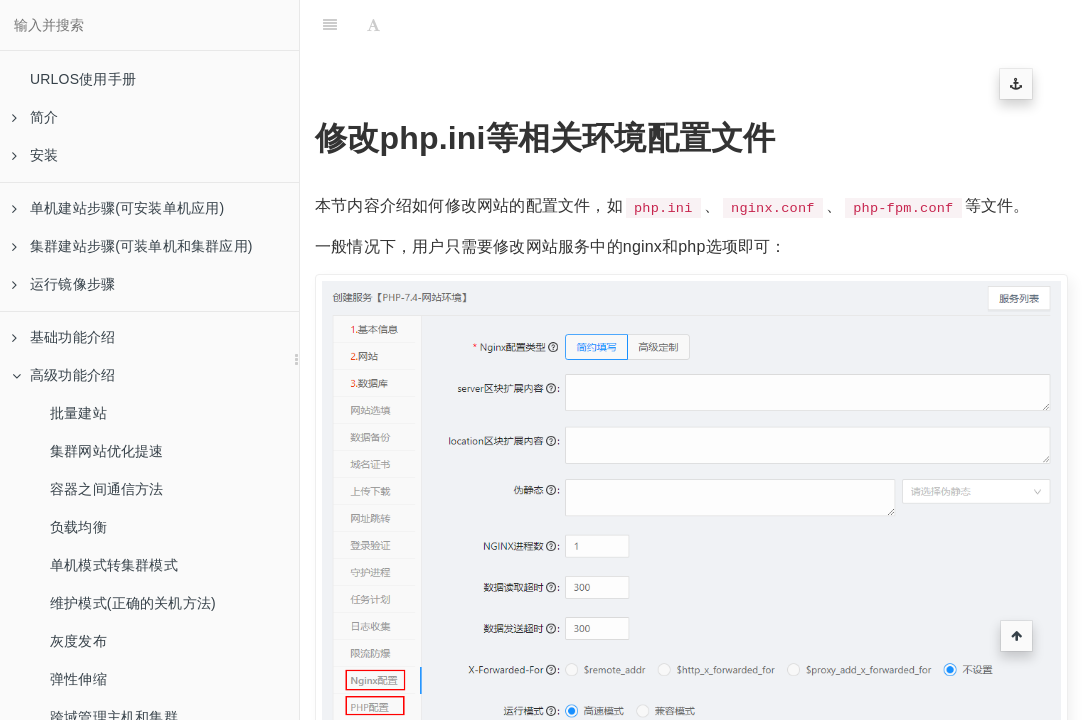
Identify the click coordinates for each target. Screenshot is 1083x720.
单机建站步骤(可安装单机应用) (118, 208)
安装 (35, 155)
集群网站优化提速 (107, 451)
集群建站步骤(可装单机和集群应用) (132, 246)
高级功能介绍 (63, 375)
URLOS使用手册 (83, 79)
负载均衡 (78, 527)
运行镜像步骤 (63, 284)
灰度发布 (78, 641)
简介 (35, 117)
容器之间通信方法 (107, 489)
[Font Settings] (373, 25)
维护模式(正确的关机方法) (133, 603)
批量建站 (78, 413)
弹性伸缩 (78, 679)
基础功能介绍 (63, 337)
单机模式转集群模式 (114, 565)
